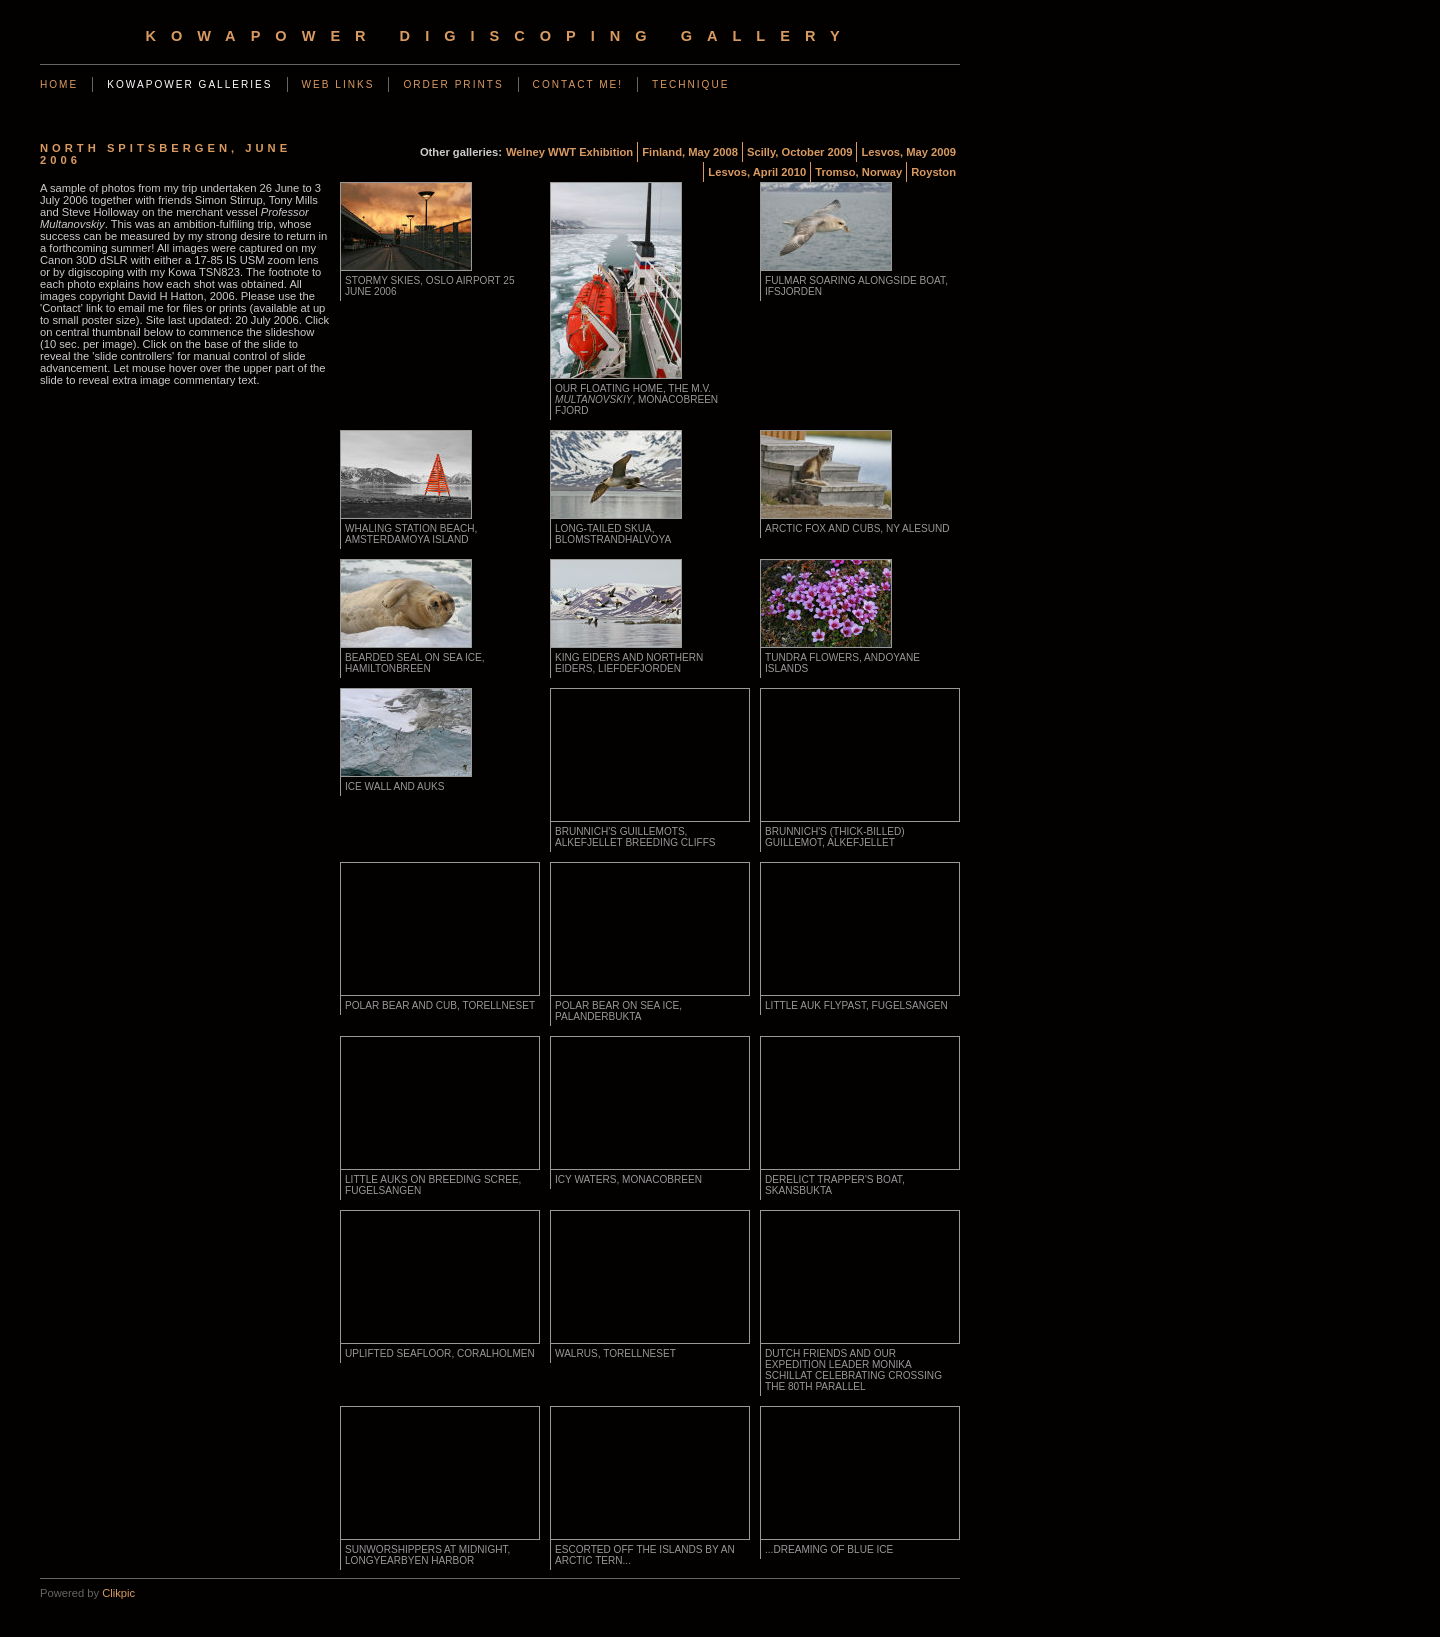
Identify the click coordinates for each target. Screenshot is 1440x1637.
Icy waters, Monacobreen (628, 1179)
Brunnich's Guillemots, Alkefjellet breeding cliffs (635, 837)
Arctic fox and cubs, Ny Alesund (857, 528)
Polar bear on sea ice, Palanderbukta (618, 1011)
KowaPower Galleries (189, 84)
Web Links (338, 84)
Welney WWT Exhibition (569, 152)
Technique (690, 84)
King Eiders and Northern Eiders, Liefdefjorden (629, 663)
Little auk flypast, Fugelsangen (856, 1005)
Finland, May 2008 (690, 152)
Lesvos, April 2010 (757, 172)
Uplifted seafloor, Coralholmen (440, 1353)
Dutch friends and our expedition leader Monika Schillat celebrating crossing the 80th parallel (853, 1370)
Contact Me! (578, 84)
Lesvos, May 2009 (908, 152)
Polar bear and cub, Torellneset (440, 1005)
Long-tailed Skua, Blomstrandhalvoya (613, 534)
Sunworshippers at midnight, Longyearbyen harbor (427, 1555)
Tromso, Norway (858, 172)
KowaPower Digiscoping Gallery (499, 36)
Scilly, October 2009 (800, 152)
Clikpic (118, 1593)
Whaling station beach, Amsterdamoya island (411, 534)
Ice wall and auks (395, 786)
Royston (933, 172)
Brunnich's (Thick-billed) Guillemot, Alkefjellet (835, 837)
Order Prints (453, 84)
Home (59, 84)
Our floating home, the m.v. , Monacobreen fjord (636, 399)
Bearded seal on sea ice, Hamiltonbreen (415, 663)
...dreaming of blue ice (829, 1549)
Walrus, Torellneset (615, 1353)
